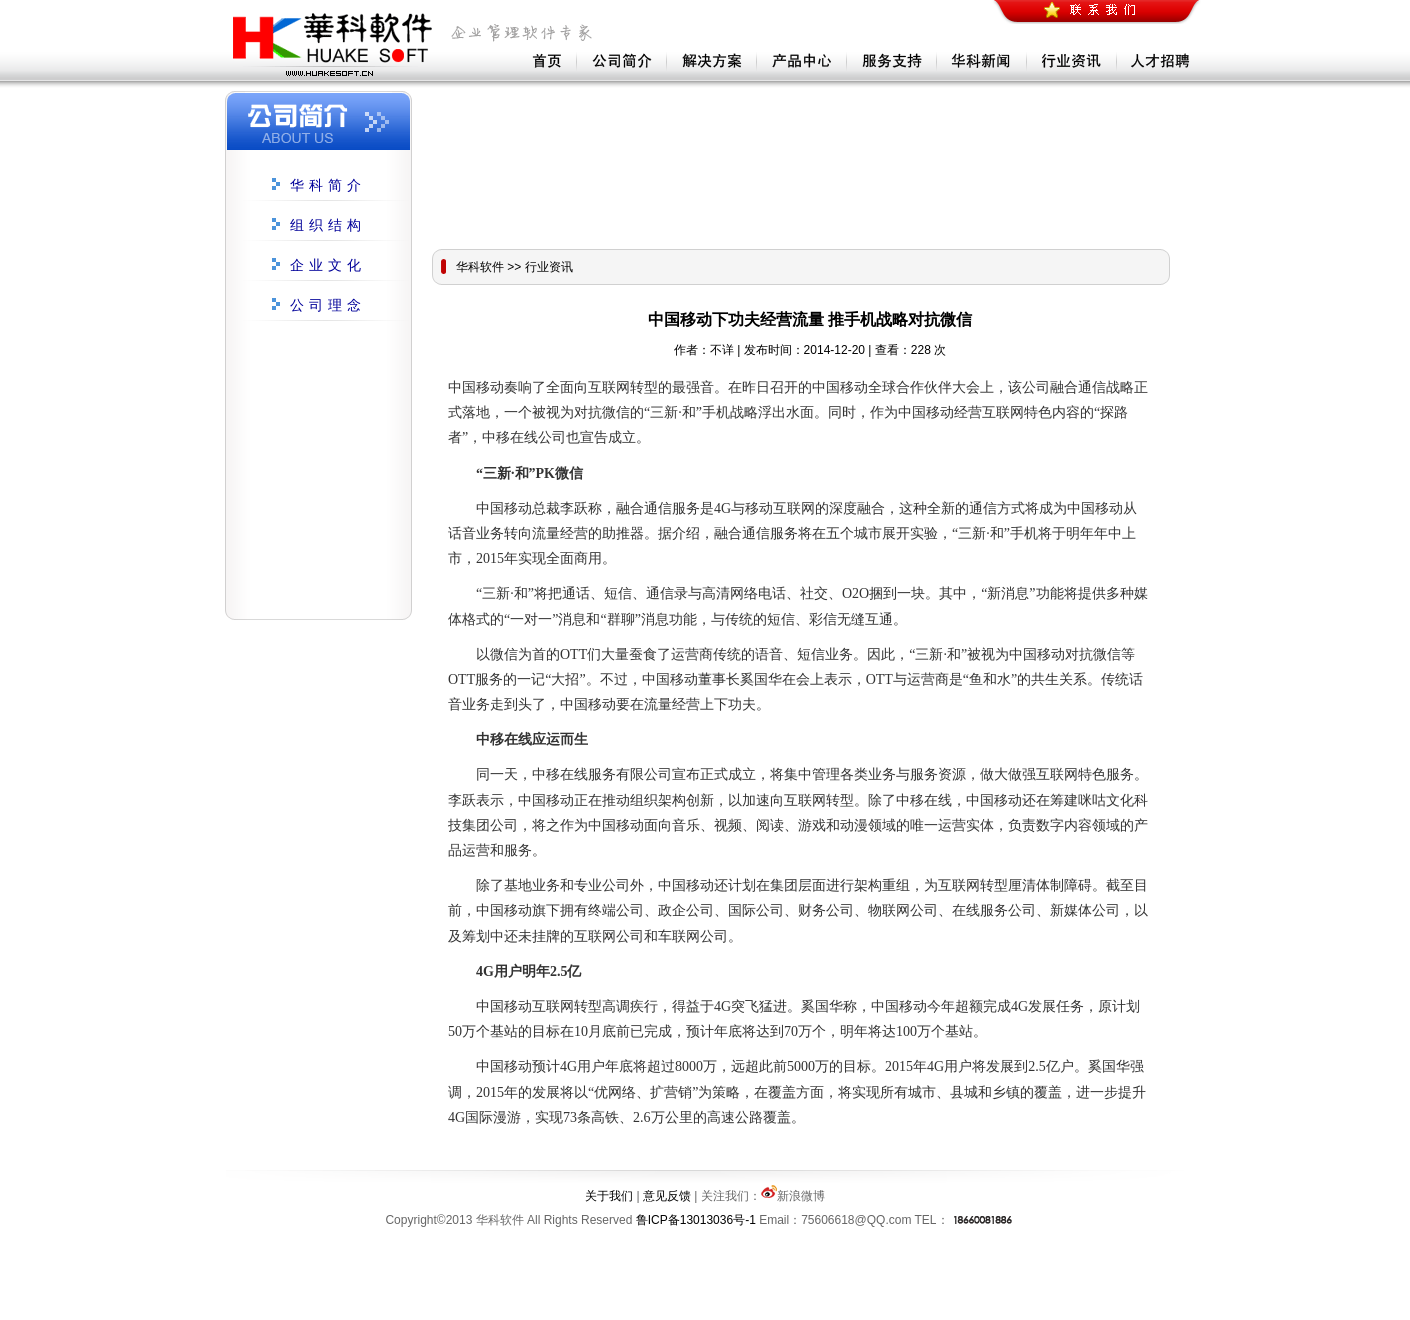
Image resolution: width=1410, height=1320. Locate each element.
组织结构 (328, 225)
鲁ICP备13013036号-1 (696, 1220)
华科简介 (328, 185)
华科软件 (480, 267)
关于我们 (609, 1196)
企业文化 (328, 265)
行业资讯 (549, 267)
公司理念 (328, 305)
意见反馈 (667, 1196)
